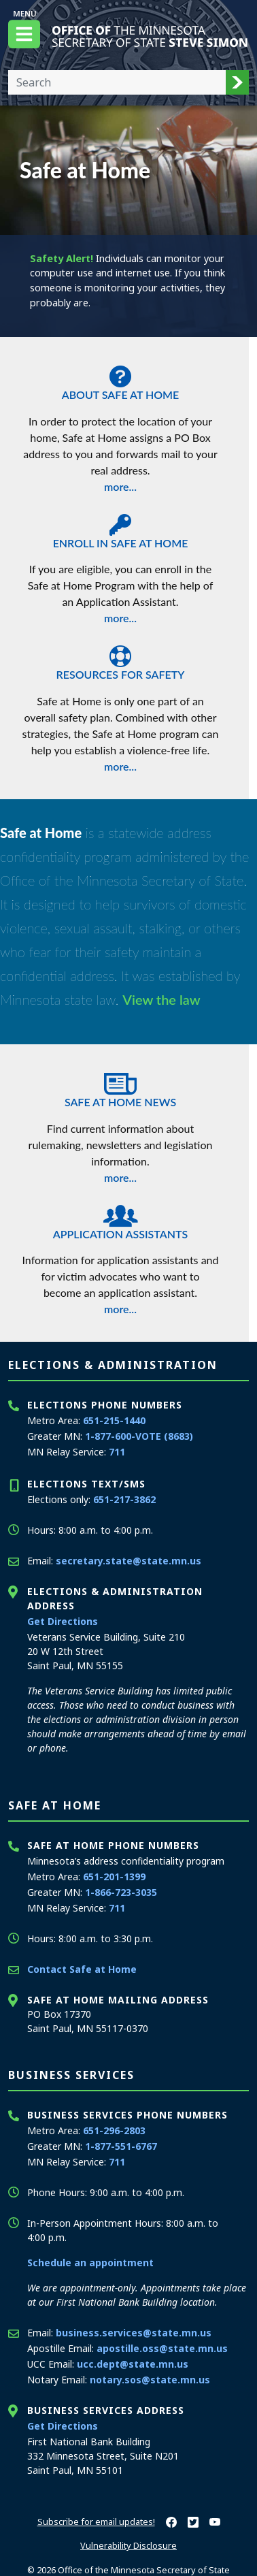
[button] (237, 82)
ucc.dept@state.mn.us (132, 2363)
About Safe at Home (120, 379)
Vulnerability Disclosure (128, 2545)
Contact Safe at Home (82, 1969)
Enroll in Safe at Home (120, 527)
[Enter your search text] (117, 82)
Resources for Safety (120, 659)
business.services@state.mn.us (133, 2332)
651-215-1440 (114, 1420)
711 (117, 1451)
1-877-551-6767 (121, 2146)
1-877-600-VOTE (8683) (139, 1436)
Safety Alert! (61, 258)
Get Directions (62, 1621)
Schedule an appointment (90, 2262)
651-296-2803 (114, 2130)
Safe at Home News (120, 1086)
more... (120, 486)
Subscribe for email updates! (96, 2521)
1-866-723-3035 (121, 1892)
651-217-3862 (124, 1499)
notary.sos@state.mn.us (150, 2379)
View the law (161, 999)
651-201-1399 (114, 1876)
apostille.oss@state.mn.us (162, 2348)
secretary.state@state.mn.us (128, 1560)
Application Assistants (120, 1218)
